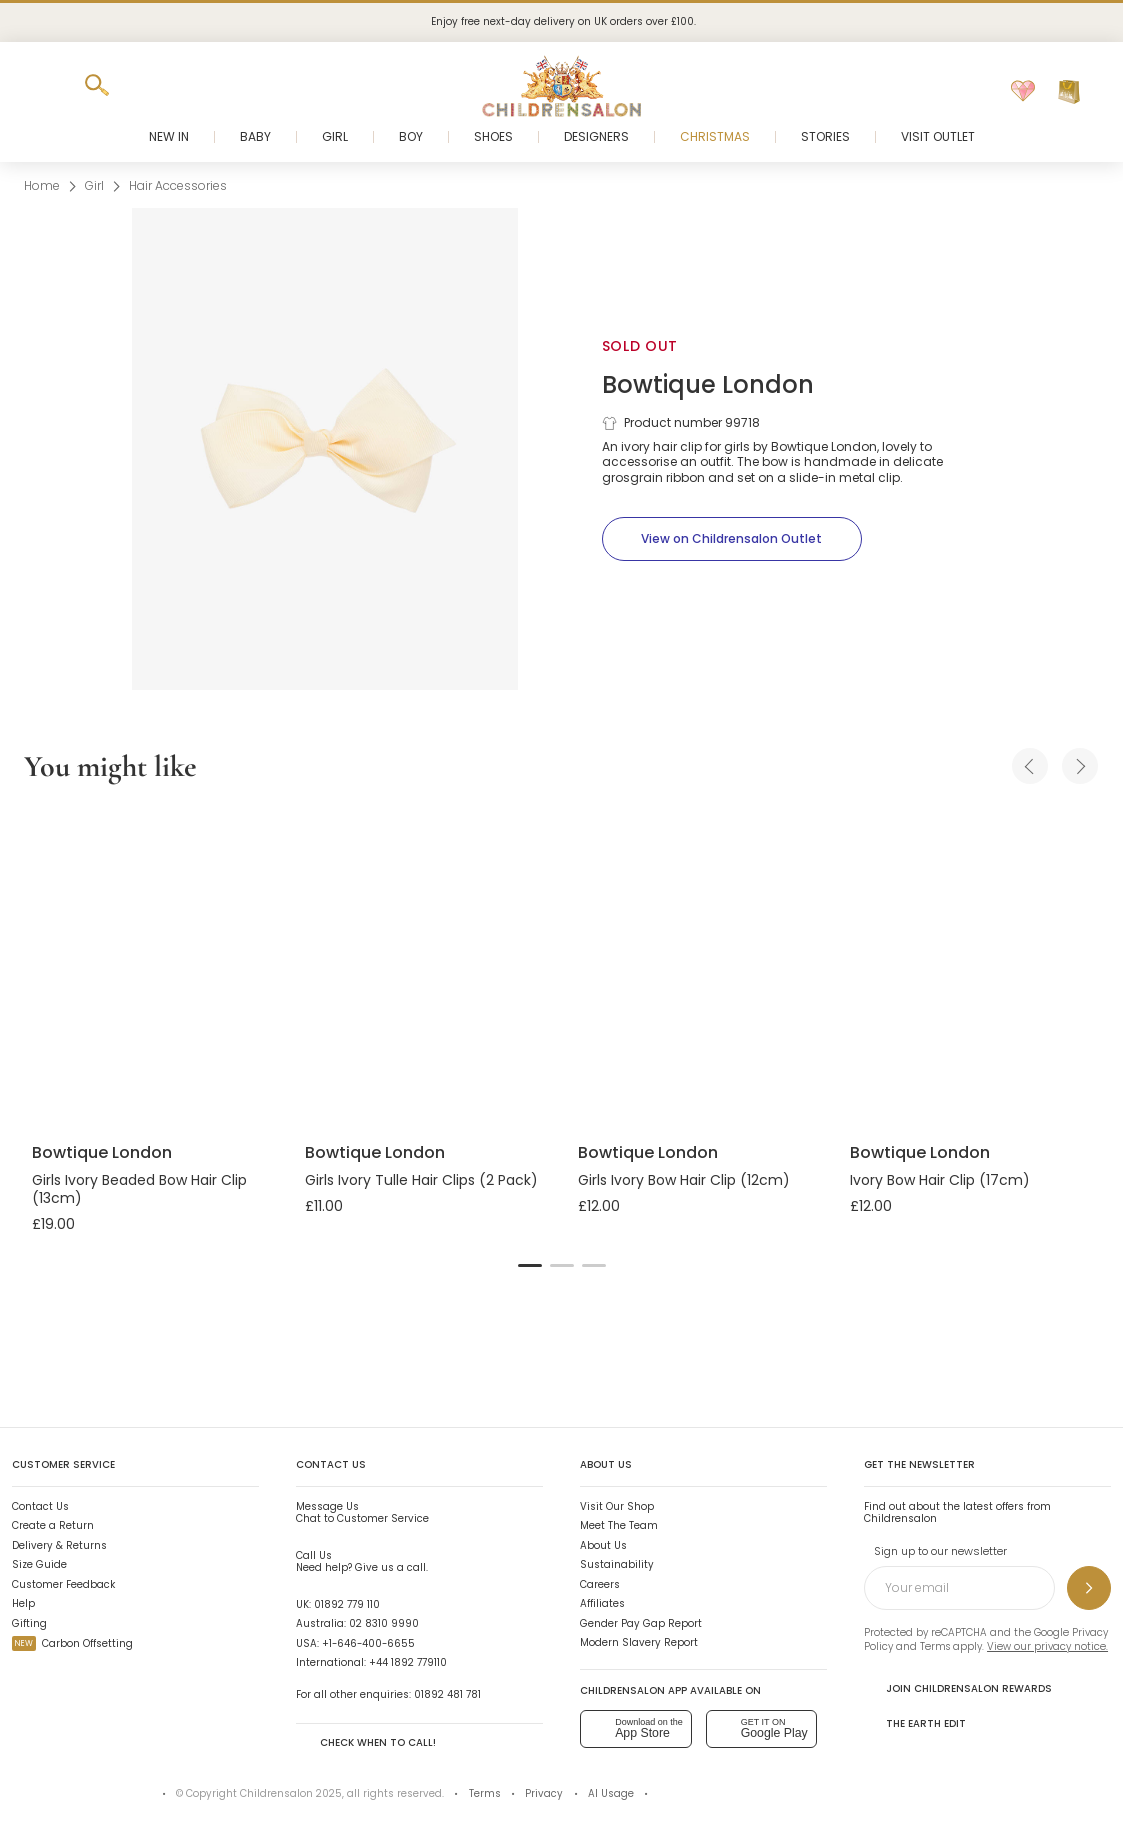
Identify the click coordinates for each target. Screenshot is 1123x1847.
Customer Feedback (63, 1584)
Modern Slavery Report (639, 1642)
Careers (600, 1584)
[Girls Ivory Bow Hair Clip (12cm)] (698, 966)
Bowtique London (708, 384)
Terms (935, 1646)
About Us (603, 1545)
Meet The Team (619, 1525)
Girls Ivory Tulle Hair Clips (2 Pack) (421, 1180)
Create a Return (53, 1525)
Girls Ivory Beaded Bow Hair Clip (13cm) (139, 1189)
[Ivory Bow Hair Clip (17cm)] (970, 966)
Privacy (544, 1793)
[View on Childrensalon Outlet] (732, 539)
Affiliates (602, 1603)
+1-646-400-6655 (368, 1643)
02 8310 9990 (384, 1623)
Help (23, 1603)
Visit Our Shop (617, 1506)
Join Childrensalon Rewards (958, 1688)
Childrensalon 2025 (291, 1793)
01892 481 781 (447, 1694)
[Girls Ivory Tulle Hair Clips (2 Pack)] (425, 966)
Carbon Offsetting (72, 1643)
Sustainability (617, 1564)
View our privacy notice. (1047, 1646)
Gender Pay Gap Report (641, 1623)
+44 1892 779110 (408, 1662)
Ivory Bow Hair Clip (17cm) (940, 1180)
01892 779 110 (347, 1604)
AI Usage (611, 1793)
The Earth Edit (915, 1723)
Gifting (29, 1623)
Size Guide (39, 1564)
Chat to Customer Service (362, 1513)
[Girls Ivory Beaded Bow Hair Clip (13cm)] (152, 966)
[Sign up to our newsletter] (1089, 1588)
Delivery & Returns (59, 1545)
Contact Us (40, 1506)
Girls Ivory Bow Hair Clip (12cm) (684, 1180)
